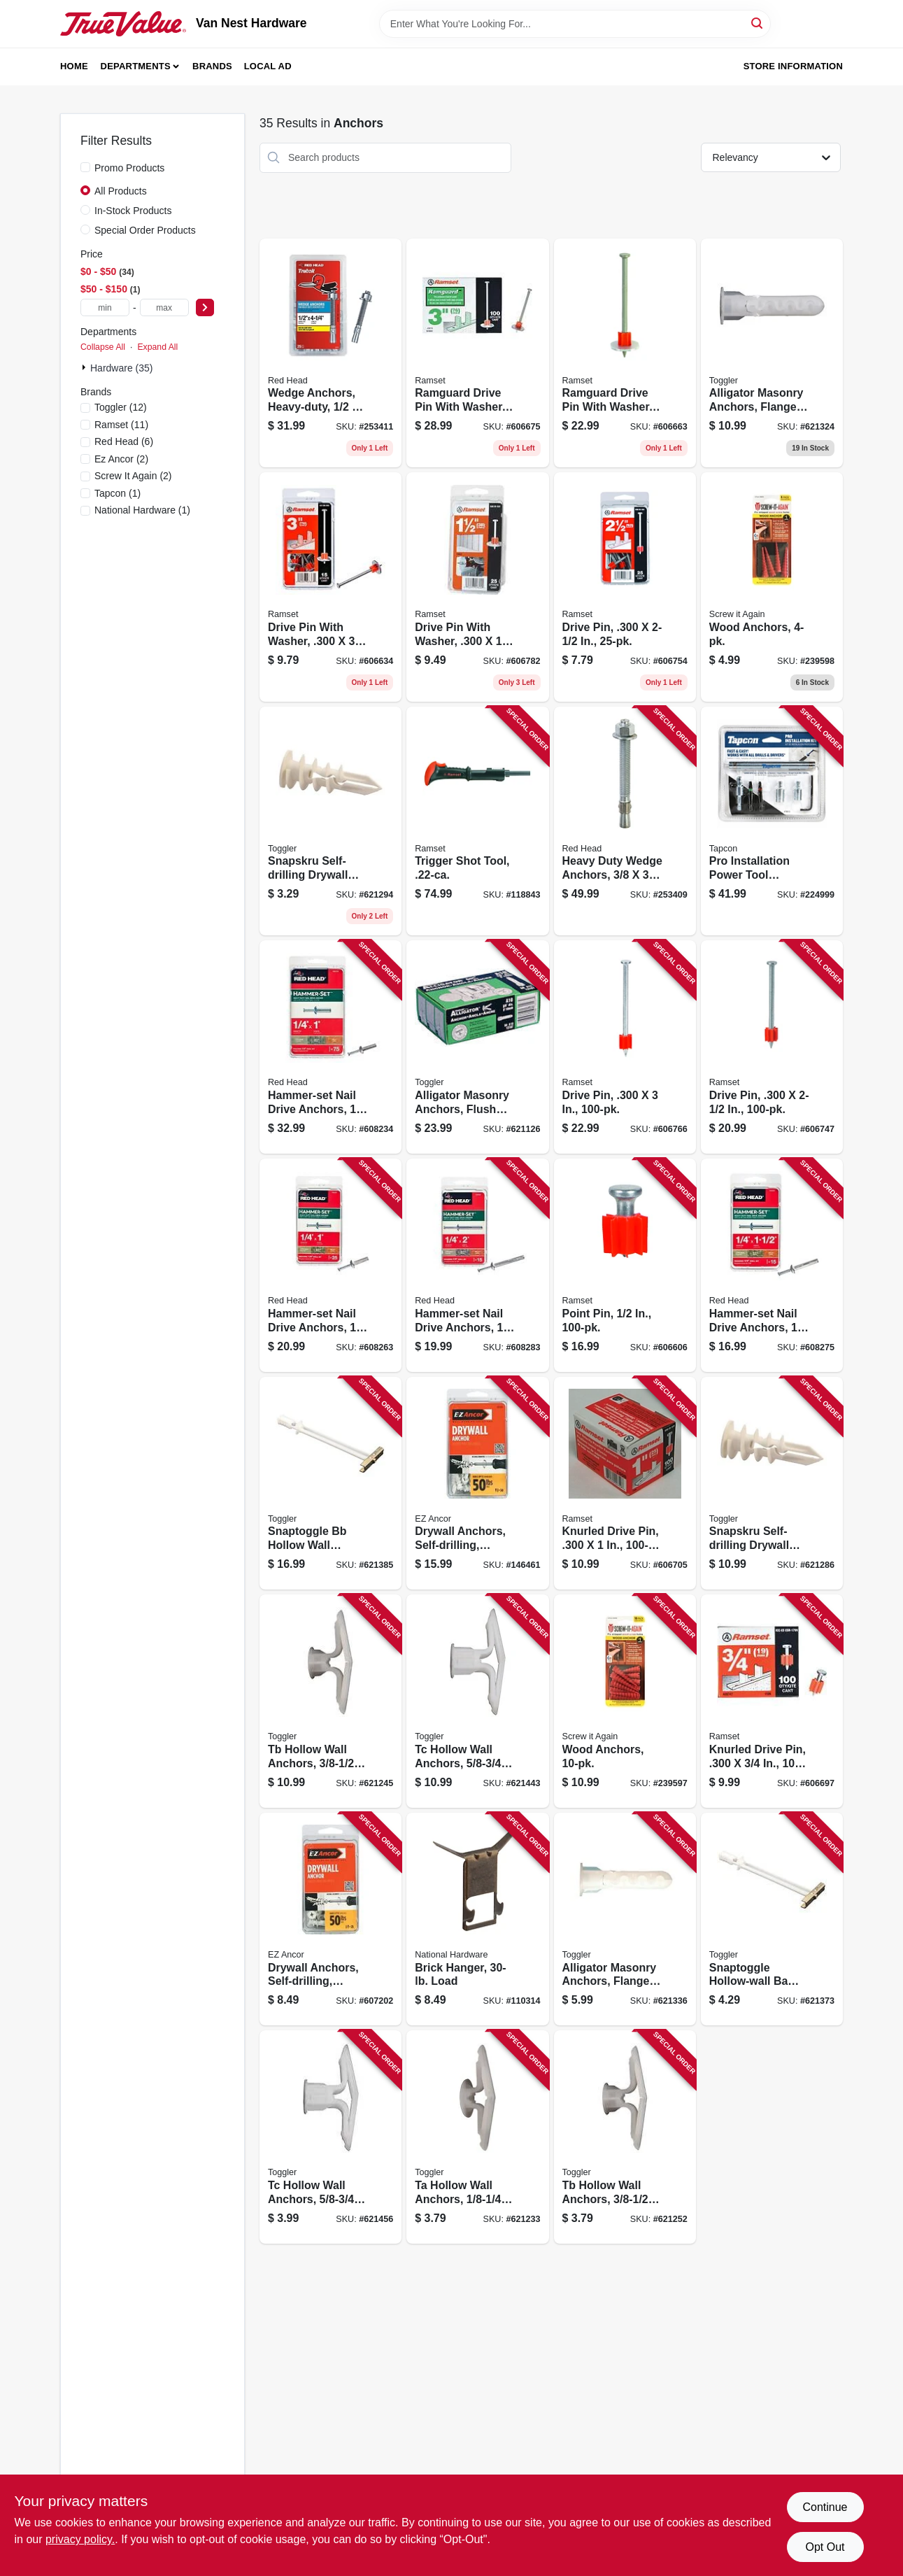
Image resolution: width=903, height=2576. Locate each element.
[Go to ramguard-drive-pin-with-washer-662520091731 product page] (625, 353)
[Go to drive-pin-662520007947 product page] (625, 1047)
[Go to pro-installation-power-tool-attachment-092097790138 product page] (772, 821)
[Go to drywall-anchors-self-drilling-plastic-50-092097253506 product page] (477, 1483)
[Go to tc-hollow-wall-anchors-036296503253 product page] (330, 2137)
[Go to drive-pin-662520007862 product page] (772, 1047)
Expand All (157, 347)
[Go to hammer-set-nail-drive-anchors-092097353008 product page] (330, 1047)
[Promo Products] (85, 167)
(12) (120, 407)
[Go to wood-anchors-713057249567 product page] (772, 587)
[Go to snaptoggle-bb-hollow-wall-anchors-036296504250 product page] (330, 1483)
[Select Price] (205, 307)
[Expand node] (85, 367)
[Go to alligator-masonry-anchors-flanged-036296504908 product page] (625, 1919)
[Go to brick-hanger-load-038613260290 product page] (477, 1919)
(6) (123, 441)
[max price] (164, 307)
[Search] (758, 22)
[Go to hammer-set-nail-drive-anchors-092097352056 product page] (477, 1265)
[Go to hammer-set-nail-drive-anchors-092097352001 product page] (330, 1265)
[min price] (104, 307)
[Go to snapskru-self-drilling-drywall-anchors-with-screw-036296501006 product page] (330, 821)
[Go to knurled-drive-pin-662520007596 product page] (625, 1483)
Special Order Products (145, 230)
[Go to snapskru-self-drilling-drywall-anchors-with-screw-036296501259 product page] (772, 1483)
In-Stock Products (133, 210)
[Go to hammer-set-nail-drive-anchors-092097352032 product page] (772, 1265)
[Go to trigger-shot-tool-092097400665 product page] (477, 821)
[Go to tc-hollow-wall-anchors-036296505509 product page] (477, 1701)
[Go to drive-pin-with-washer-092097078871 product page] (330, 587)
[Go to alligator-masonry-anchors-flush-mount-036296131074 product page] (477, 1047)
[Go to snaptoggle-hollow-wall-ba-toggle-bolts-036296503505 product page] (772, 1919)
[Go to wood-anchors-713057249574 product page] (625, 1701)
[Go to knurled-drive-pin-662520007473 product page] (772, 1701)
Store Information (793, 66)
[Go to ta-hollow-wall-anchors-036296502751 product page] (477, 2137)
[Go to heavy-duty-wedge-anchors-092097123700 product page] (625, 821)
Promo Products (129, 167)
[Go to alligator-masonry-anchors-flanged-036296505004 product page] (772, 353)
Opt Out (824, 2547)
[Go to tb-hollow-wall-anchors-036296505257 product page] (330, 1701)
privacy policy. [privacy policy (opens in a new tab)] (80, 2539)
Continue (824, 2507)
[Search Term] (575, 24)
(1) (117, 493)
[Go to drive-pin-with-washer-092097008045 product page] (477, 587)
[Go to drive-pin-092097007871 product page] (625, 587)
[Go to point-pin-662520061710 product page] (625, 1265)
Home (74, 66)
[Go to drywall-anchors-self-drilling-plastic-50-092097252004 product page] (330, 1919)
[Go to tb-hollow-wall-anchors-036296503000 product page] (625, 2137)
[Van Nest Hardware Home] (123, 23)
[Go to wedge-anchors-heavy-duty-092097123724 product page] (330, 353)
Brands (212, 66)
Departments (136, 66)
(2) (121, 459)
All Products (120, 190)
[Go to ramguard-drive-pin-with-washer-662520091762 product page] (477, 353)
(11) (121, 424)
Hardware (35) (121, 368)
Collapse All (102, 347)
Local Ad (268, 66)
